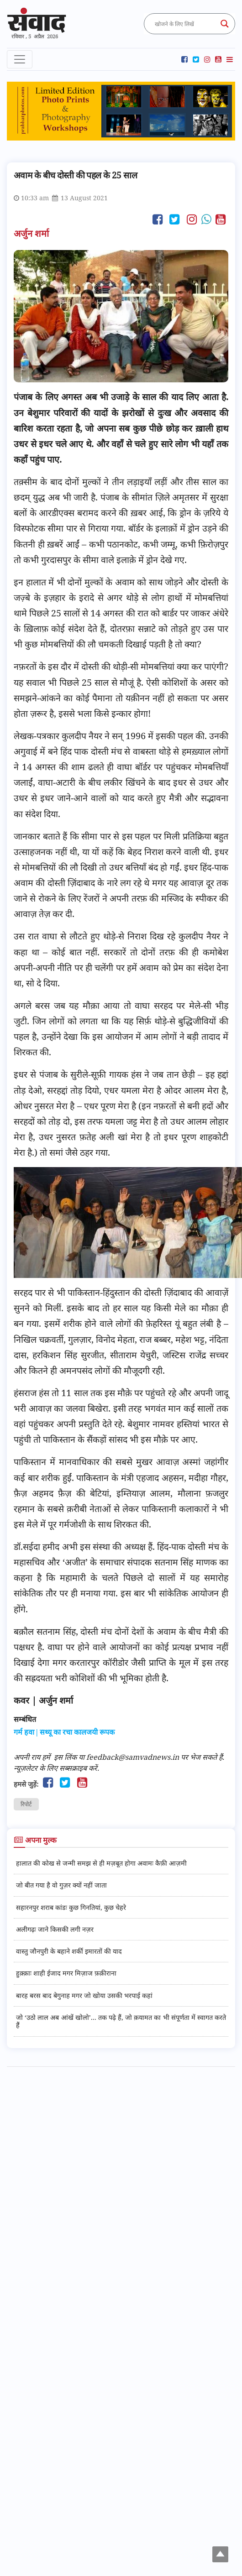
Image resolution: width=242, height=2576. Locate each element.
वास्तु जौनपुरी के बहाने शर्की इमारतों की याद (69, 1951)
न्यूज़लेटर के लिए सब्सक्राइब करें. (56, 1768)
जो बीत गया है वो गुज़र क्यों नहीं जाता (61, 1885)
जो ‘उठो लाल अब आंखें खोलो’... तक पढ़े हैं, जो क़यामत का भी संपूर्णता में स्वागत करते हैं (121, 2021)
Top (221, 2555)
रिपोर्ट (26, 1804)
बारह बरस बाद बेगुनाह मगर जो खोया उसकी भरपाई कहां (84, 1995)
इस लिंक (65, 1757)
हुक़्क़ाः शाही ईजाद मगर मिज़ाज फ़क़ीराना (66, 1973)
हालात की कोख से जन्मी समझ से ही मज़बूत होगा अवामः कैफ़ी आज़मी (101, 1863)
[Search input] (185, 23)
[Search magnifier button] (224, 23)
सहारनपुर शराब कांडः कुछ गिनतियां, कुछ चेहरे (71, 1907)
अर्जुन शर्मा (32, 233)
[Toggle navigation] (19, 59)
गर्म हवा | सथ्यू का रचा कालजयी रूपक (64, 1732)
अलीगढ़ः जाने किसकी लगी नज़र (55, 1929)
